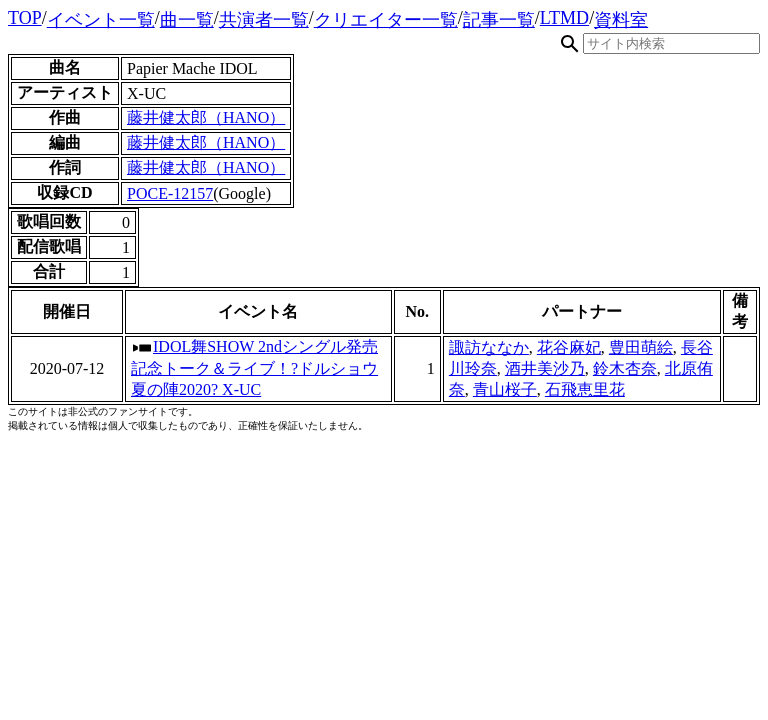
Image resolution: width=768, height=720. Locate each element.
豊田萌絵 (641, 347)
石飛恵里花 (585, 389)
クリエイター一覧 (386, 20)
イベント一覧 (101, 20)
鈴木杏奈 (625, 368)
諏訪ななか (489, 347)
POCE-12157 (170, 193)
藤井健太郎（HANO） (206, 117)
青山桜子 (505, 389)
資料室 (621, 20)
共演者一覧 (264, 20)
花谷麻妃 (569, 347)
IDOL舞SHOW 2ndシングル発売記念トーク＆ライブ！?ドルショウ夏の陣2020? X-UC (254, 368)
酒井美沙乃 (545, 368)
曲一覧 (187, 20)
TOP (25, 18)
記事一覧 (499, 20)
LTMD (564, 18)
